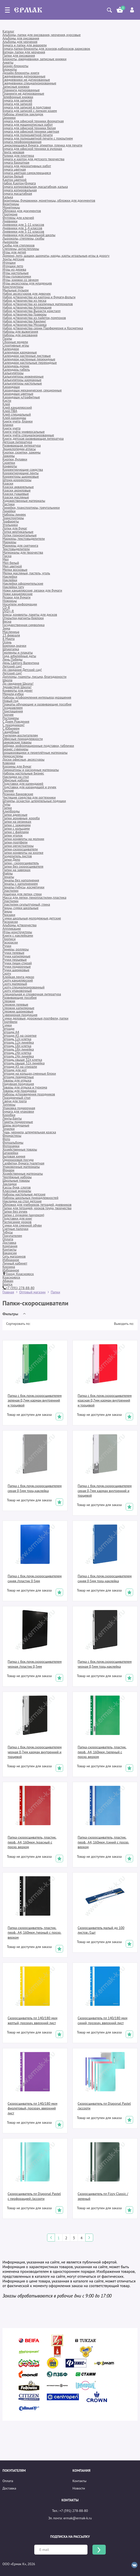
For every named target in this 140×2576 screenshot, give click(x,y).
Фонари (8, 1170)
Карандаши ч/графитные (21, 397)
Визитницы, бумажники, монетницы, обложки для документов (48, 200)
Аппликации (11, 928)
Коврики (8, 763)
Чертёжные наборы (17, 1177)
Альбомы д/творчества (19, 925)
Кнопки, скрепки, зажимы (21, 452)
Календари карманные (19, 352)
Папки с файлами (15, 832)
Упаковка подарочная (18, 1108)
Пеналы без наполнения (20, 880)
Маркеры (9, 542)
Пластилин (10, 890)
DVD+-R (8, 611)
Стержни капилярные (18, 1008)
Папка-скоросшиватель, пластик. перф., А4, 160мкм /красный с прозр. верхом (32, 1842)
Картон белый (12, 176)
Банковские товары (17, 742)
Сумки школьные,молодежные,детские (31, 918)
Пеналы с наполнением (20, 883)
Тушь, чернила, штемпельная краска (29, 1132)
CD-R (6, 607)
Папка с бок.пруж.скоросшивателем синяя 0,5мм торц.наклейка (105, 1578)
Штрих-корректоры (16, 480)
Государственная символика (23, 625)
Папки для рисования (18, 55)
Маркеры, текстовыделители (23, 538)
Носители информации (19, 604)
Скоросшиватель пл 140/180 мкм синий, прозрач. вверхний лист (102, 2020)
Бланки (7, 424)
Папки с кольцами (16, 828)
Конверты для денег (17, 690)
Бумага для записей (17, 100)
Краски (7, 483)
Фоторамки (10, 1146)
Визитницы (10, 204)
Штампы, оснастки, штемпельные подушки (34, 801)
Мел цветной (12, 566)
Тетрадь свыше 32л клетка (22, 1059)
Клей (6, 404)
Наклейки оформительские (22, 583)
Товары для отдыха (16, 1080)
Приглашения (12, 711)
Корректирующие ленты (20, 473)
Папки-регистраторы (18, 845)
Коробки (8, 1115)
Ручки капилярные (16, 956)
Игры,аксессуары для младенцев (27, 283)
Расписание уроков (17, 1222)
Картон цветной (14, 179)
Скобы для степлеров (18, 245)
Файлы (7, 873)
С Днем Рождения (15, 721)
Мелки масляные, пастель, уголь (26, 573)
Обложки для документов (21, 211)
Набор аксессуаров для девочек (26, 293)
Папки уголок (12, 835)
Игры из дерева (14, 269)
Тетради (8, 1028)
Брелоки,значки (14, 645)
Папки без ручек (14, 1211)
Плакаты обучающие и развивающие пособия (36, 704)
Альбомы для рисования (20, 38)
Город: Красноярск (18, 1274)
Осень (7, 642)
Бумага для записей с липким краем (29, 110)
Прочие (8, 790)
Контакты (9, 1249)
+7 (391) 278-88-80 (18, 1288)
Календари (10, 349)
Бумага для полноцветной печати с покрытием (37, 138)
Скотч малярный (14, 983)
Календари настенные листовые (26, 355)
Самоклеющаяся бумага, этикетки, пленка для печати (42, 145)
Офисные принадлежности (22, 738)
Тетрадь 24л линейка (18, 1056)
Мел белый (10, 563)
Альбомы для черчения (19, 41)
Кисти (6, 400)
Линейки (9, 511)
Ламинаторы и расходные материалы (30, 770)
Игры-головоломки (16, 276)
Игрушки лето (12, 266)
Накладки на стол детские (22, 1201)
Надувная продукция (18, 1084)
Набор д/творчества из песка (24, 300)
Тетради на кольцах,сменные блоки (29, 1073)
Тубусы (7, 1232)
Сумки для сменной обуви (22, 1225)
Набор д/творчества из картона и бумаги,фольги (38, 297)
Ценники (9, 117)
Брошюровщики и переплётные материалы (35, 752)
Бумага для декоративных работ (26, 166)
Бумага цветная (14, 169)
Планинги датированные (21, 90)
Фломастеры (11, 1135)
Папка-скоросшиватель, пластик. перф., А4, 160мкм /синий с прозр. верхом (103, 1842)
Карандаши (11, 387)
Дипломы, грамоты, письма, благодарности (34, 676)
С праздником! (13, 725)
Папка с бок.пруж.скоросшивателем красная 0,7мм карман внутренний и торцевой (105, 1400)
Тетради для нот (14, 1070)
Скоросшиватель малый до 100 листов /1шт (101, 1930)
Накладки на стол (15, 776)
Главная (8, 1292)
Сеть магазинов (14, 1256)
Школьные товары (16, 1180)
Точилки (8, 1128)
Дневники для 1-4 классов (22, 228)
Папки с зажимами (16, 825)
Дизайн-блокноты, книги (20, 72)
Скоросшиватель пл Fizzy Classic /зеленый (103, 2196)
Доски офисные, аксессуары (23, 759)
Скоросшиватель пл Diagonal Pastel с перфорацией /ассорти (34, 2196)
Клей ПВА (9, 411)
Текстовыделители (16, 549)
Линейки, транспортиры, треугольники (31, 507)
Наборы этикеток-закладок (22, 114)
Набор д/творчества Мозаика (24, 324)
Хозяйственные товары (19, 1149)
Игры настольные (15, 273)
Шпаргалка (10, 649)
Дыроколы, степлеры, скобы (23, 238)
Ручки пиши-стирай (17, 963)
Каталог (8, 31)
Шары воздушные (15, 1125)
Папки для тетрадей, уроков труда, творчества (36, 1208)
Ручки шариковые (15, 970)
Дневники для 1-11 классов (23, 224)
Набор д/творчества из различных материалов (37, 304)
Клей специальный (16, 414)
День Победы (12, 659)
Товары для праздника (19, 1090)
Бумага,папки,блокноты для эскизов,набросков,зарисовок (46, 48)
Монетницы (11, 207)
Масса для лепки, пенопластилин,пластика (34, 897)
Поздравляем (12, 707)
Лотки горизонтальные (19, 535)
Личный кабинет (14, 1263)
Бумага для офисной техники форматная (33, 121)
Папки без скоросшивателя (22, 866)
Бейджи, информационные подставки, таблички (38, 745)
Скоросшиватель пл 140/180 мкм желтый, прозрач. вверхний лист (32, 2020)
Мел (5, 559)
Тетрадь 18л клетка (16, 1046)
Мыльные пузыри (15, 290)
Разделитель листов (17, 856)
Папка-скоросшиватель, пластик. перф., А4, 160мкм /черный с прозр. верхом (34, 1933)
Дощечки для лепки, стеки (22, 894)
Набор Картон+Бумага (19, 183)
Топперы (8, 1104)
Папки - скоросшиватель (20, 863)
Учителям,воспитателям (20, 735)
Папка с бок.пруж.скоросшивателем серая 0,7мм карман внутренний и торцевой (105, 1491)
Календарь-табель (16, 369)
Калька (7, 197)
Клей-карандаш (14, 418)
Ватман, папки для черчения (23, 52)
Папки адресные (14, 814)
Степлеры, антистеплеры (20, 248)
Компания (9, 1246)
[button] (15, 1313)
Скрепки (8, 462)
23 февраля (11, 635)
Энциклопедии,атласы (19, 449)
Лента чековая (13, 152)
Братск (7, 1284)
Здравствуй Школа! (17, 687)
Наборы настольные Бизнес (23, 773)
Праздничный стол (16, 1097)
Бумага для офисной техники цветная (30, 131)
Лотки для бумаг (14, 528)
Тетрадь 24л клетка (16, 1053)
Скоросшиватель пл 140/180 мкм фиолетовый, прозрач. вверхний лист (32, 2108)
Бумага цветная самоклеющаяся (26, 173)
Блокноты (9, 69)
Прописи (9, 939)
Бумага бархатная (15, 162)
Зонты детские (13, 259)
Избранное (10, 1260)
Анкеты (7, 62)
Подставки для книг (17, 1218)
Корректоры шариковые (20, 476)
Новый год (10, 701)
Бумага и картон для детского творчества (33, 159)
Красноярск (11, 1277)
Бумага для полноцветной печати (27, 135)
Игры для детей (14, 252)
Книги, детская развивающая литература (33, 438)
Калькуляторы (12, 373)
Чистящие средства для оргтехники (29, 797)
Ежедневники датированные (23, 76)
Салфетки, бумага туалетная (23, 1163)
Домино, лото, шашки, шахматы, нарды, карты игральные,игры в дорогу (55, 255)
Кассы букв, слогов (16, 1187)
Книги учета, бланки (17, 421)
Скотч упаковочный (17, 990)
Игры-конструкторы (17, 932)
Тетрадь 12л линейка (18, 1042)
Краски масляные (15, 497)
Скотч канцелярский (17, 980)
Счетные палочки (15, 1229)
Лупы (6, 804)
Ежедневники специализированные (29, 83)
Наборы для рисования (19, 335)
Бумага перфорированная (21, 142)
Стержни (8, 1001)
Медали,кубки (13, 694)
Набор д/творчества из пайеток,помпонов (34, 317)
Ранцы (7, 911)
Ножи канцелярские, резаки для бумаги (32, 590)
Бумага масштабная (17, 193)
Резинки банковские (17, 794)
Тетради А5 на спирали (19, 1066)
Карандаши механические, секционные (32, 390)
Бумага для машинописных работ (27, 124)
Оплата (7, 1239)
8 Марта (8, 638)
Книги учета (11, 428)
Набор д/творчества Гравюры (24, 314)
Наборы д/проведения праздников (28, 1094)
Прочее (8, 714)
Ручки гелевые (13, 952)
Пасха (6, 556)
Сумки (7, 1025)
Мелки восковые (14, 569)
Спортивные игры (15, 345)
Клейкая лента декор (18, 977)
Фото (6, 1139)
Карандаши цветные (17, 393)
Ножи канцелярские (17, 594)
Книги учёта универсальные (23, 431)
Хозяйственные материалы (22, 1173)
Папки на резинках (16, 821)
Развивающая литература (21, 445)
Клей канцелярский (17, 407)
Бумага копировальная (19, 190)
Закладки (9, 1184)
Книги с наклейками (17, 935)
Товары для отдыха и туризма (24, 1087)
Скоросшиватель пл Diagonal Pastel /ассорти (104, 2106)
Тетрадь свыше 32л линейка (23, 1063)
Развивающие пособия (19, 997)
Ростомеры (10, 718)
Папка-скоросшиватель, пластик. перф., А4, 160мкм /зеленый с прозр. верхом (102, 1752)
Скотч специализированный (23, 987)
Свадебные (10, 732)
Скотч (6, 973)
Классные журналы (16, 1191)
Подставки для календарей (22, 783)
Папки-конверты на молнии (23, 839)
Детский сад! (12, 666)
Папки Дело (11, 859)
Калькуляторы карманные (21, 380)
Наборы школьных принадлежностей (30, 1197)
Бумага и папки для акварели (24, 45)
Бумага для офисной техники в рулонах (32, 148)
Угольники (10, 525)
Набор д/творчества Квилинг (24, 321)
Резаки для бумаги (16, 597)
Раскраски (10, 921)
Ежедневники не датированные (26, 79)
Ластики (8, 504)
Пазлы (7, 338)
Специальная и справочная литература (31, 994)
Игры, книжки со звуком (20, 280)
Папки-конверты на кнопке (22, 852)
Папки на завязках (16, 870)
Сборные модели (15, 342)
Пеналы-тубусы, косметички (23, 887)
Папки (7, 808)
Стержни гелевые (15, 1004)
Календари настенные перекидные (28, 359)
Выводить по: (124, 1323)
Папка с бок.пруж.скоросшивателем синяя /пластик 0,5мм (35, 1578)
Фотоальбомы (12, 1142)
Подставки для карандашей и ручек (29, 787)
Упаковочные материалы (21, 1166)
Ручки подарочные (16, 966)
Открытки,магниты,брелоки (23, 618)
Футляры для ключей (18, 217)
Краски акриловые (16, 490)
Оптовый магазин (32, 1292)
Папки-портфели (15, 842)
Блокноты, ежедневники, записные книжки (34, 59)
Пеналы (8, 877)
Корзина (8, 1266)
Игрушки (9, 262)
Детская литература (17, 442)
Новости (78, 2488)
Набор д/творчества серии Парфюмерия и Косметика (42, 328)
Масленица (10, 632)
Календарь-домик (15, 366)
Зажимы (8, 456)
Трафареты (10, 521)
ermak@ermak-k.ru (77, 2518)
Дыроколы (10, 242)
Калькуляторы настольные (22, 383)
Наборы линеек (14, 514)
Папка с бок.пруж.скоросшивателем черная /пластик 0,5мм (35, 1664)
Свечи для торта (14, 1101)
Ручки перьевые (14, 959)
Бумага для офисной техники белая (29, 128)
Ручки (6, 946)
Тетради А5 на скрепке (19, 1035)
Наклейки (9, 576)
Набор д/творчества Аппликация (27, 307)
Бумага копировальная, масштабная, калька (35, 186)
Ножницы (9, 600)
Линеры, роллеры (15, 949)
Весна (6, 621)
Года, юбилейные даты (19, 656)
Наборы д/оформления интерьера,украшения (36, 697)
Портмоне (10, 214)
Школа (7, 680)
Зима (6, 628)
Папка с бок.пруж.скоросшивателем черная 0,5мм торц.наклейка (105, 1664)
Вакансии (9, 1253)
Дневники (10, 221)
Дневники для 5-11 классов (23, 231)
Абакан (7, 1281)
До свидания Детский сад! (22, 669)
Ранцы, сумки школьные (20, 908)
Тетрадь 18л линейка (18, 1049)
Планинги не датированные (23, 93)
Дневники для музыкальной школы (28, 235)
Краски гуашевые (15, 493)
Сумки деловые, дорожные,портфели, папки (35, 1018)
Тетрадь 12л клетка (16, 1039)
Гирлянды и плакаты (17, 652)
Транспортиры (13, 518)
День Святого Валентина (20, 663)
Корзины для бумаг (17, 766)
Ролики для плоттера (18, 155)
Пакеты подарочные (17, 1122)
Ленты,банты (12, 1118)
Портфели (9, 1021)
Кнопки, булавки (14, 459)
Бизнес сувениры (15, 749)
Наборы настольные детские (23, 1194)
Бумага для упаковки (18, 1111)
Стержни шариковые (17, 1011)
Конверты (9, 466)
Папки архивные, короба (21, 818)
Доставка (9, 1242)
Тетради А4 (10, 1032)
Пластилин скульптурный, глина (26, 904)
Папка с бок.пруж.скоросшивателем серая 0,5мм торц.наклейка (35, 1488)
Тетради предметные (18, 1077)
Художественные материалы (23, 500)
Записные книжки (15, 86)
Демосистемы (12, 756)
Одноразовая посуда (18, 1159)
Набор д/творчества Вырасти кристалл (31, 311)
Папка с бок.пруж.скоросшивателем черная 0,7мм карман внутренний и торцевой (35, 1752)
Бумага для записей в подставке (26, 107)
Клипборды (11, 811)
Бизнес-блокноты (15, 66)
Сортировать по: (18, 1323)
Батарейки (10, 1153)
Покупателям (12, 1235)
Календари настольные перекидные (29, 362)
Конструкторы (12, 286)
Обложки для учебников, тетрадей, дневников (36, 1204)
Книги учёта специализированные (28, 435)
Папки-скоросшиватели (20, 849)
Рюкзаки (8, 914)
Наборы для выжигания (20, 331)
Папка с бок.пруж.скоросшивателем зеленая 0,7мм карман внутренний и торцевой (35, 1400)
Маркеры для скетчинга (20, 545)
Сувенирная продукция (19, 1015)
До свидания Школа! (18, 683)
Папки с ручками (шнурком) (23, 1215)
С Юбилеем (10, 728)
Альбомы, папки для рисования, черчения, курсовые (41, 35)
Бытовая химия (13, 1156)
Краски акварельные (18, 487)
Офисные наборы (15, 780)
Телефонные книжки (17, 97)
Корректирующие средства (22, 469)
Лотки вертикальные (17, 531)
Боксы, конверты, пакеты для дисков (29, 614)
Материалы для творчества (22, 552)
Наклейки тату (13, 587)
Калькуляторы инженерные (23, 376)
